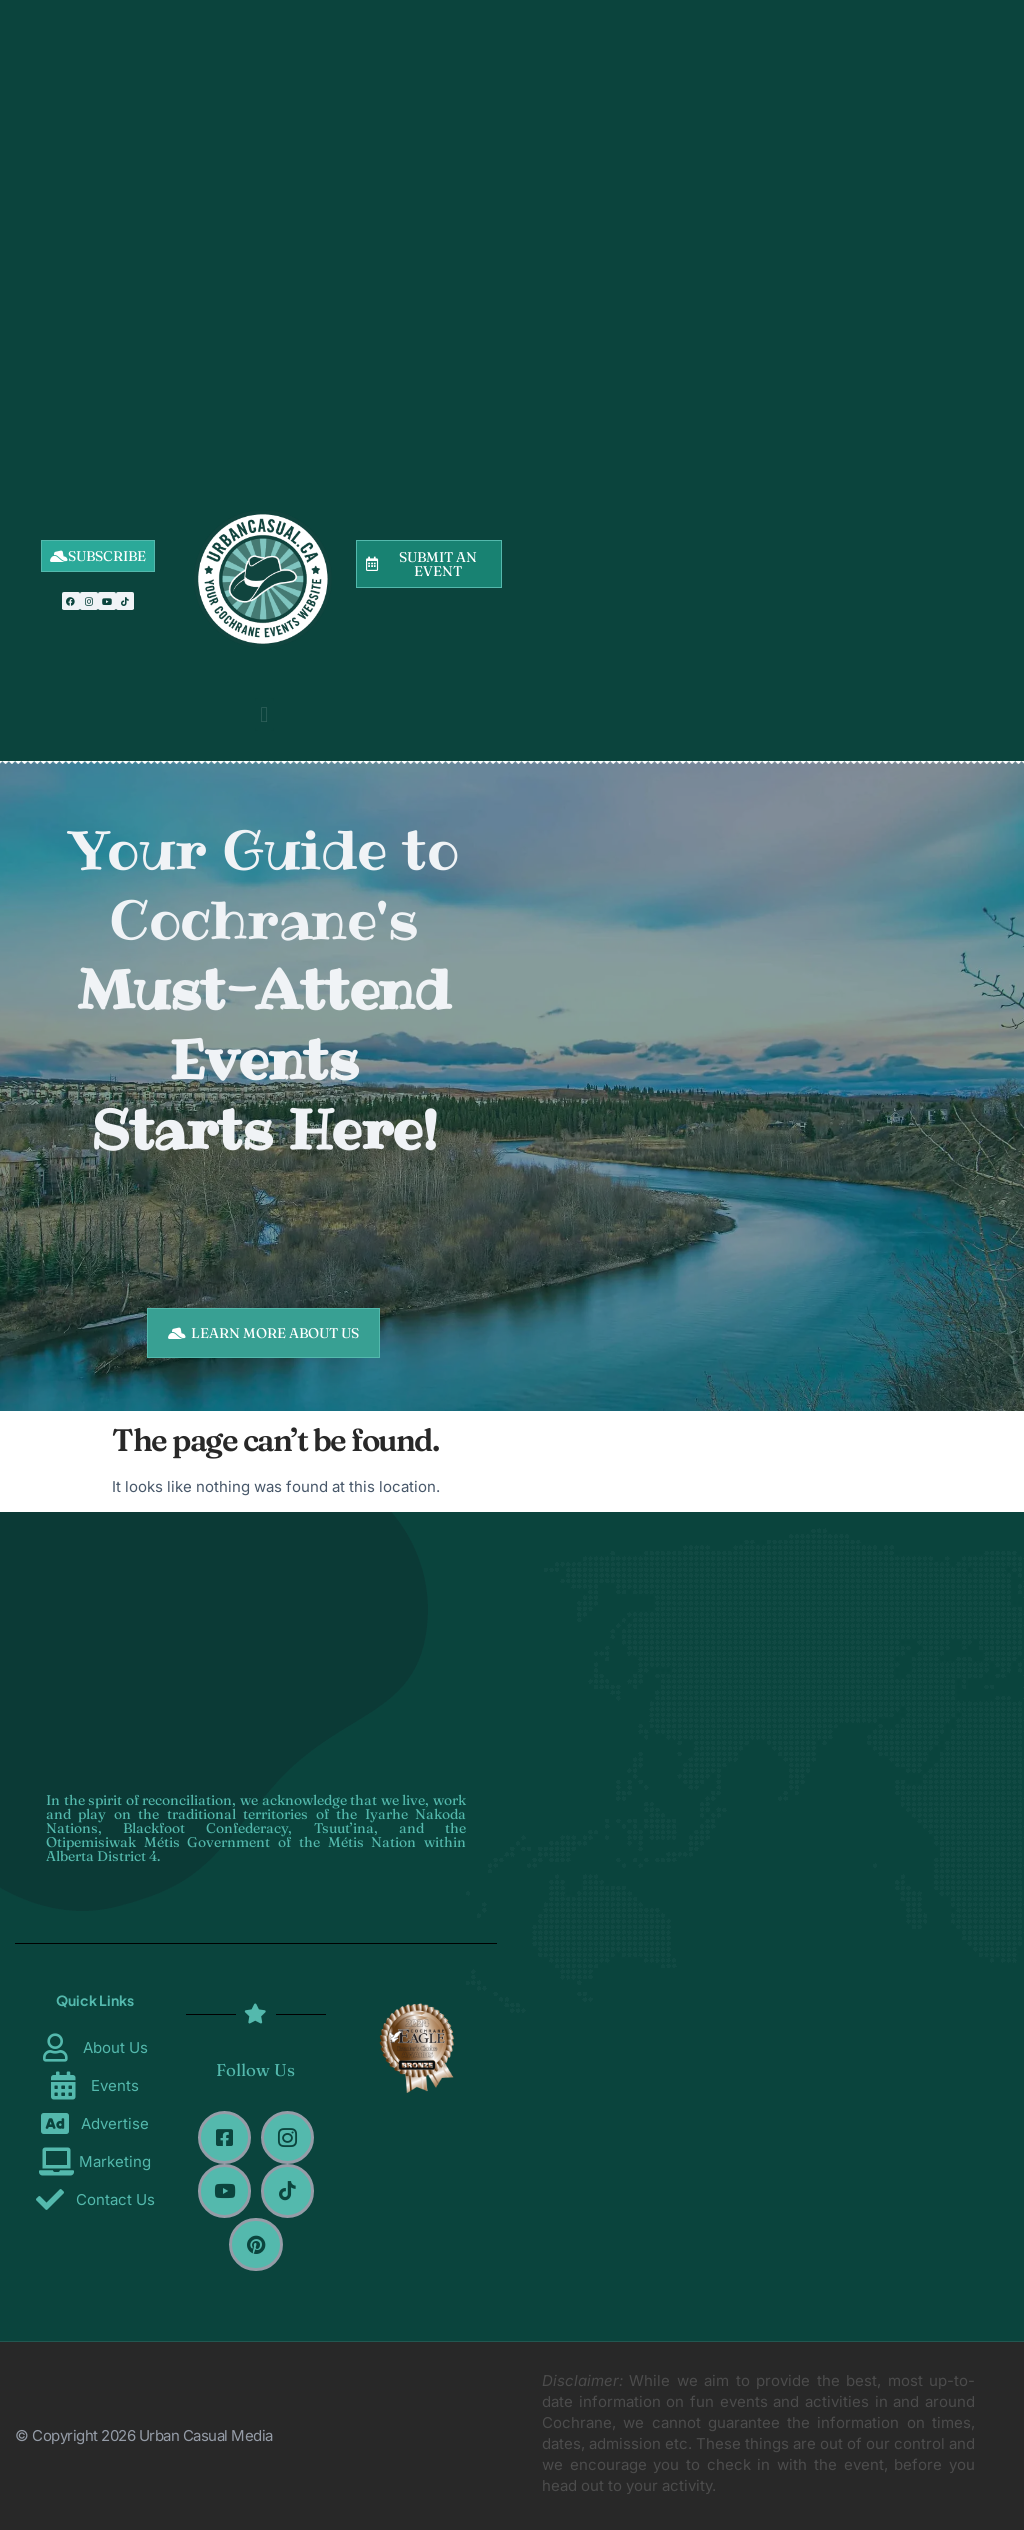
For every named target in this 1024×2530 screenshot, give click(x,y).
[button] (264, 714)
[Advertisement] (263, 230)
